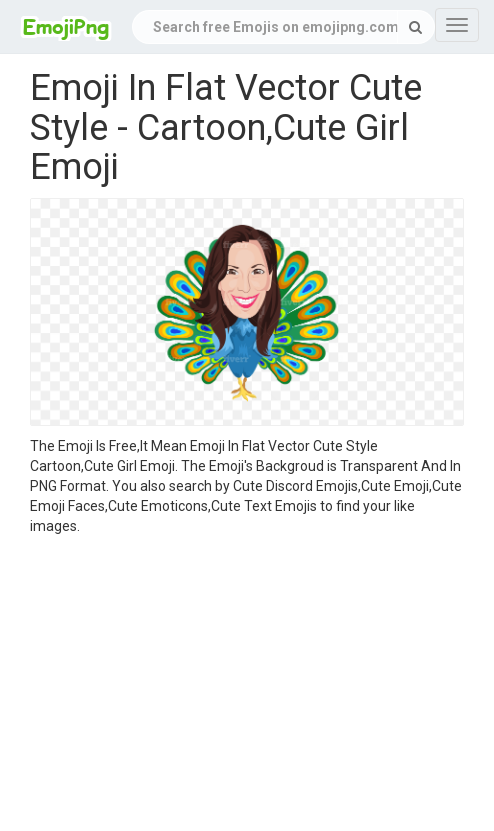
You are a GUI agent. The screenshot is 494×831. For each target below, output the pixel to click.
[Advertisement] (247, 686)
